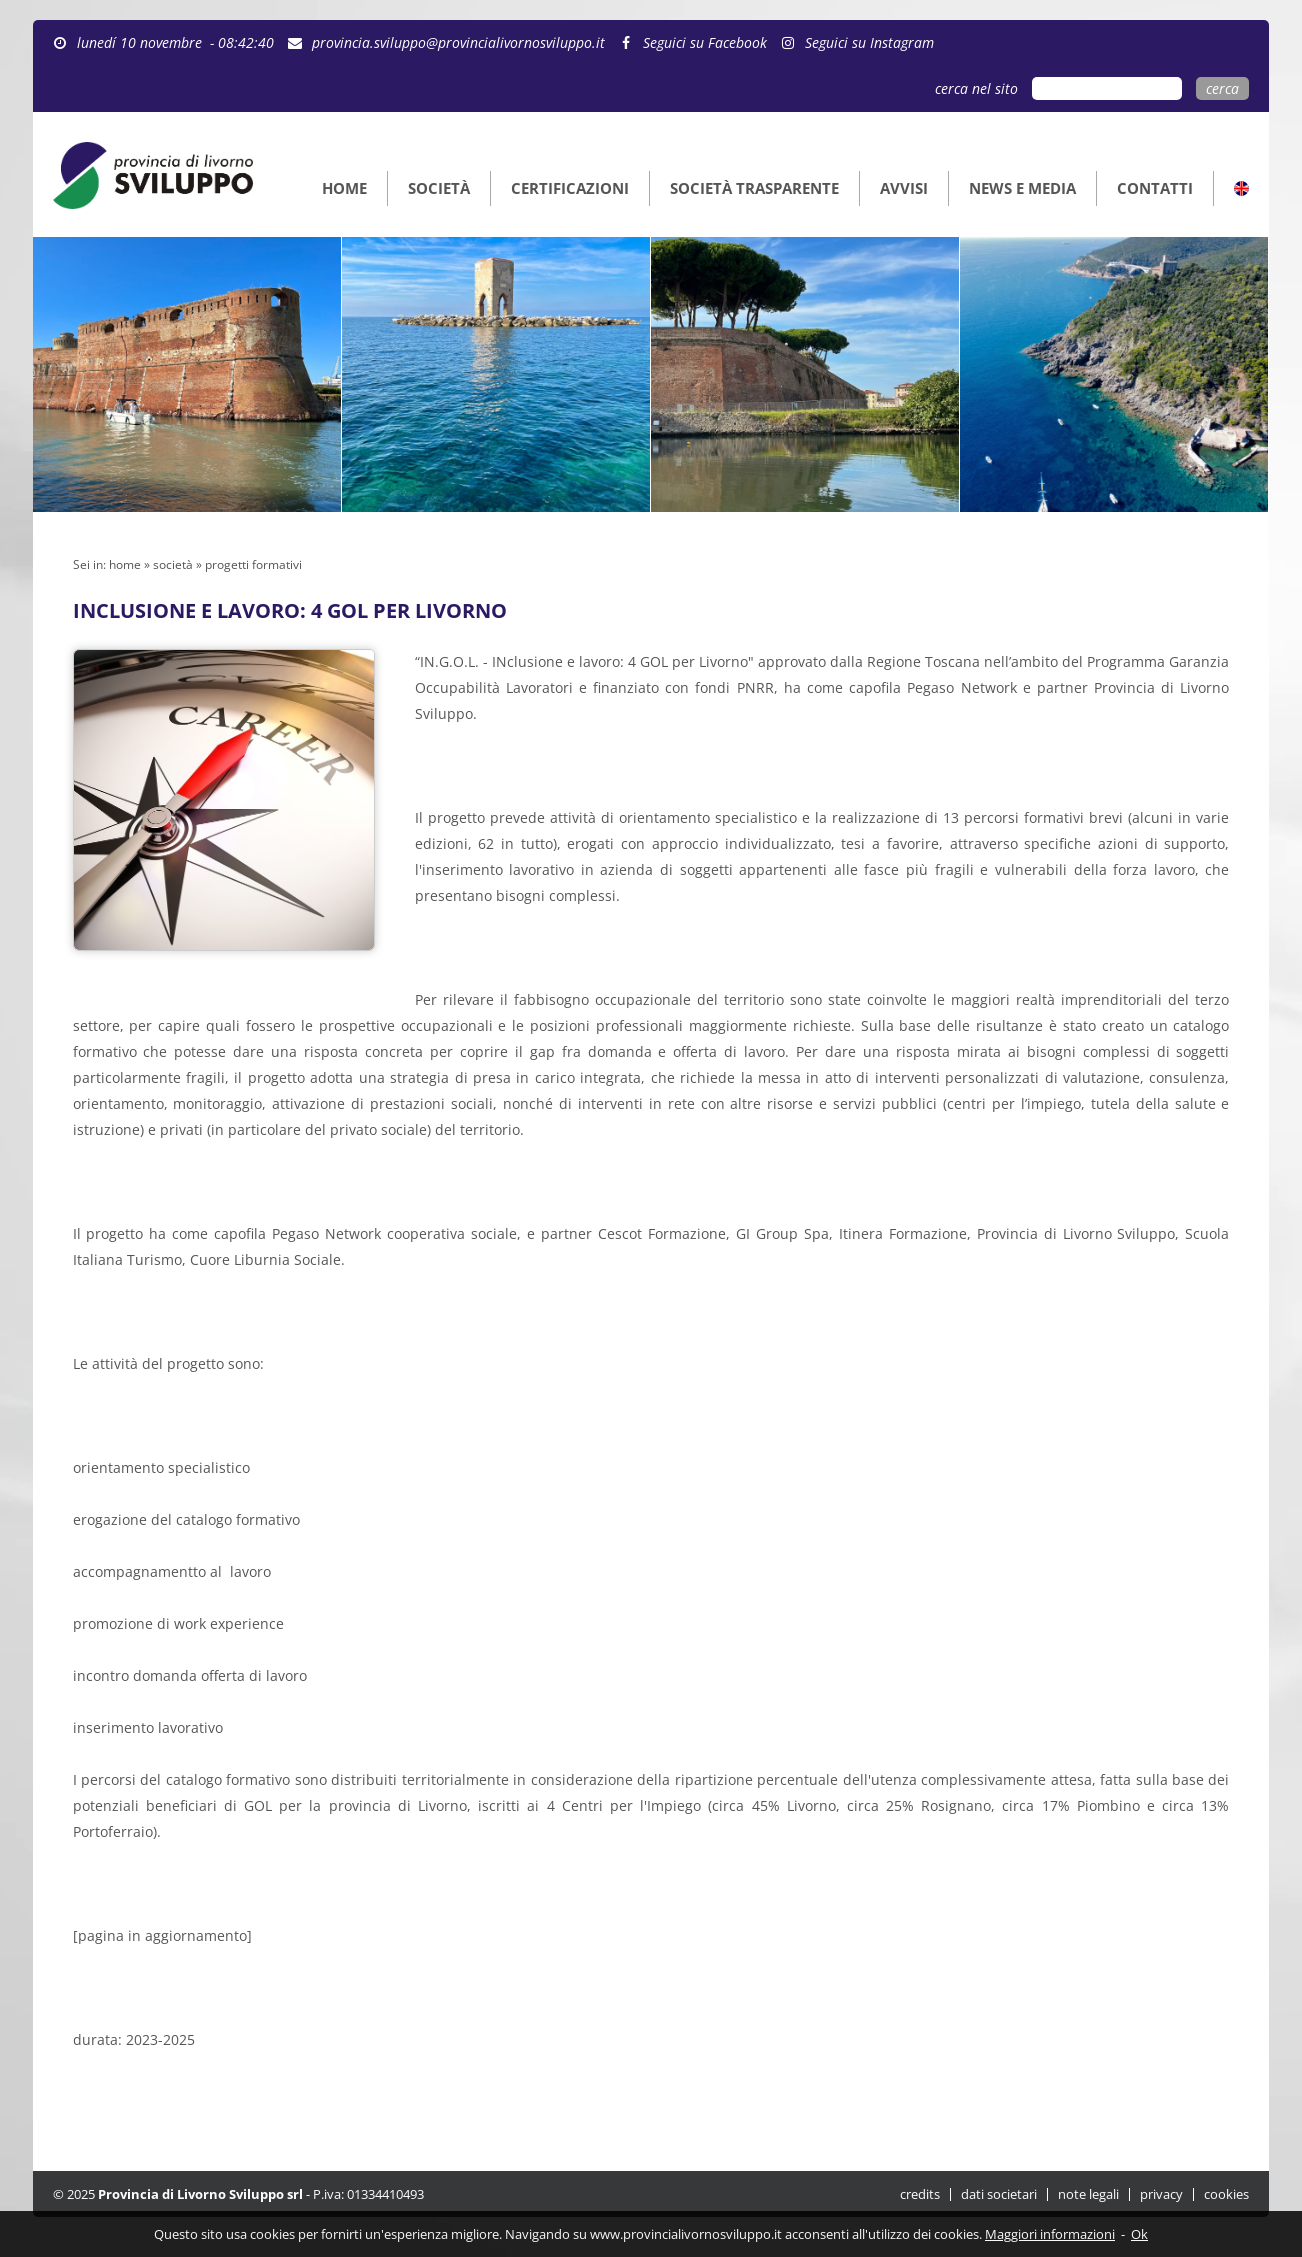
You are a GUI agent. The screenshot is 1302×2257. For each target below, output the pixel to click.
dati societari (999, 2194)
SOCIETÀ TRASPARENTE (754, 188)
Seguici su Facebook (697, 42)
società (173, 564)
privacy (1161, 2194)
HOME (344, 188)
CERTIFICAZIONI (570, 188)
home (125, 564)
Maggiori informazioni (1050, 2234)
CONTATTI (1155, 188)
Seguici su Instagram (861, 42)
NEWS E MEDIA (1022, 188)
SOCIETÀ (439, 188)
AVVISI (904, 188)
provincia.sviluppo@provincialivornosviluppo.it (450, 42)
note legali (1088, 2194)
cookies (1226, 2194)
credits (920, 2194)
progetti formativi (253, 564)
